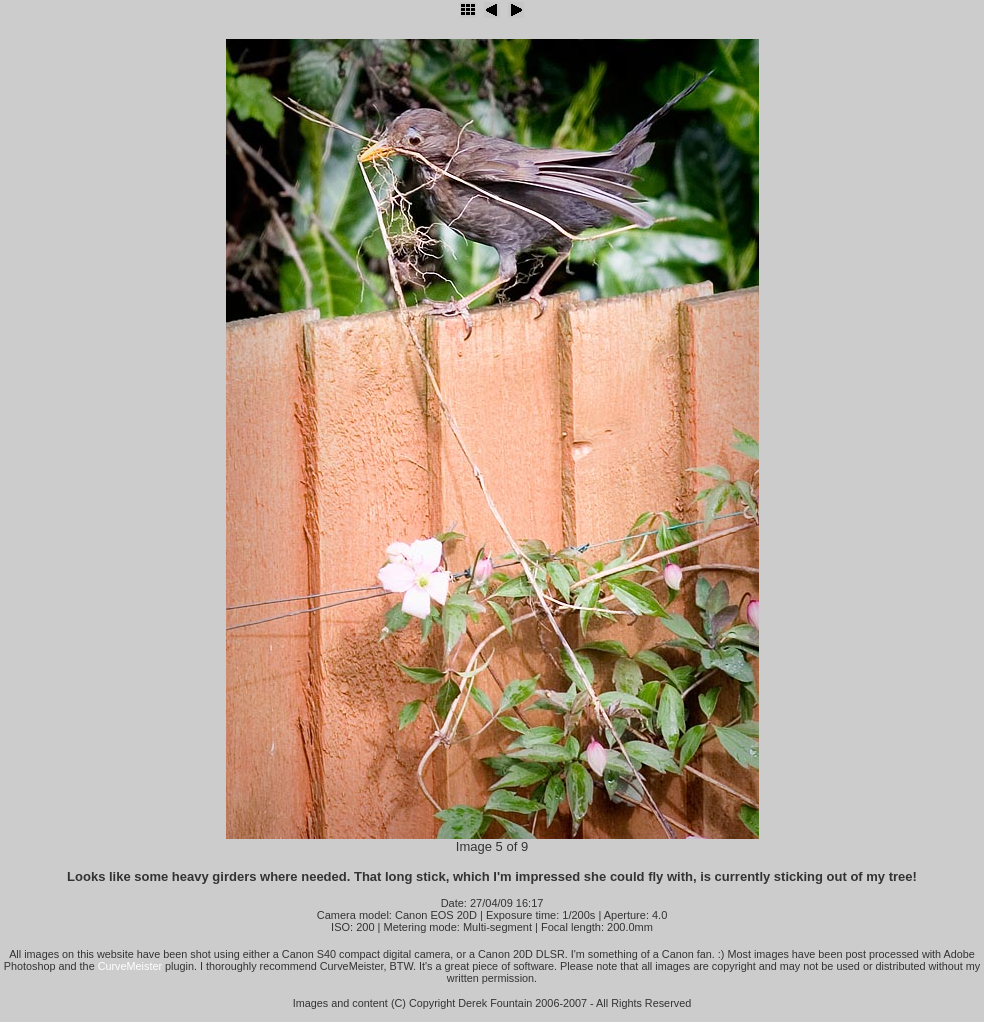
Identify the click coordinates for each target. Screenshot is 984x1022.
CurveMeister (130, 966)
